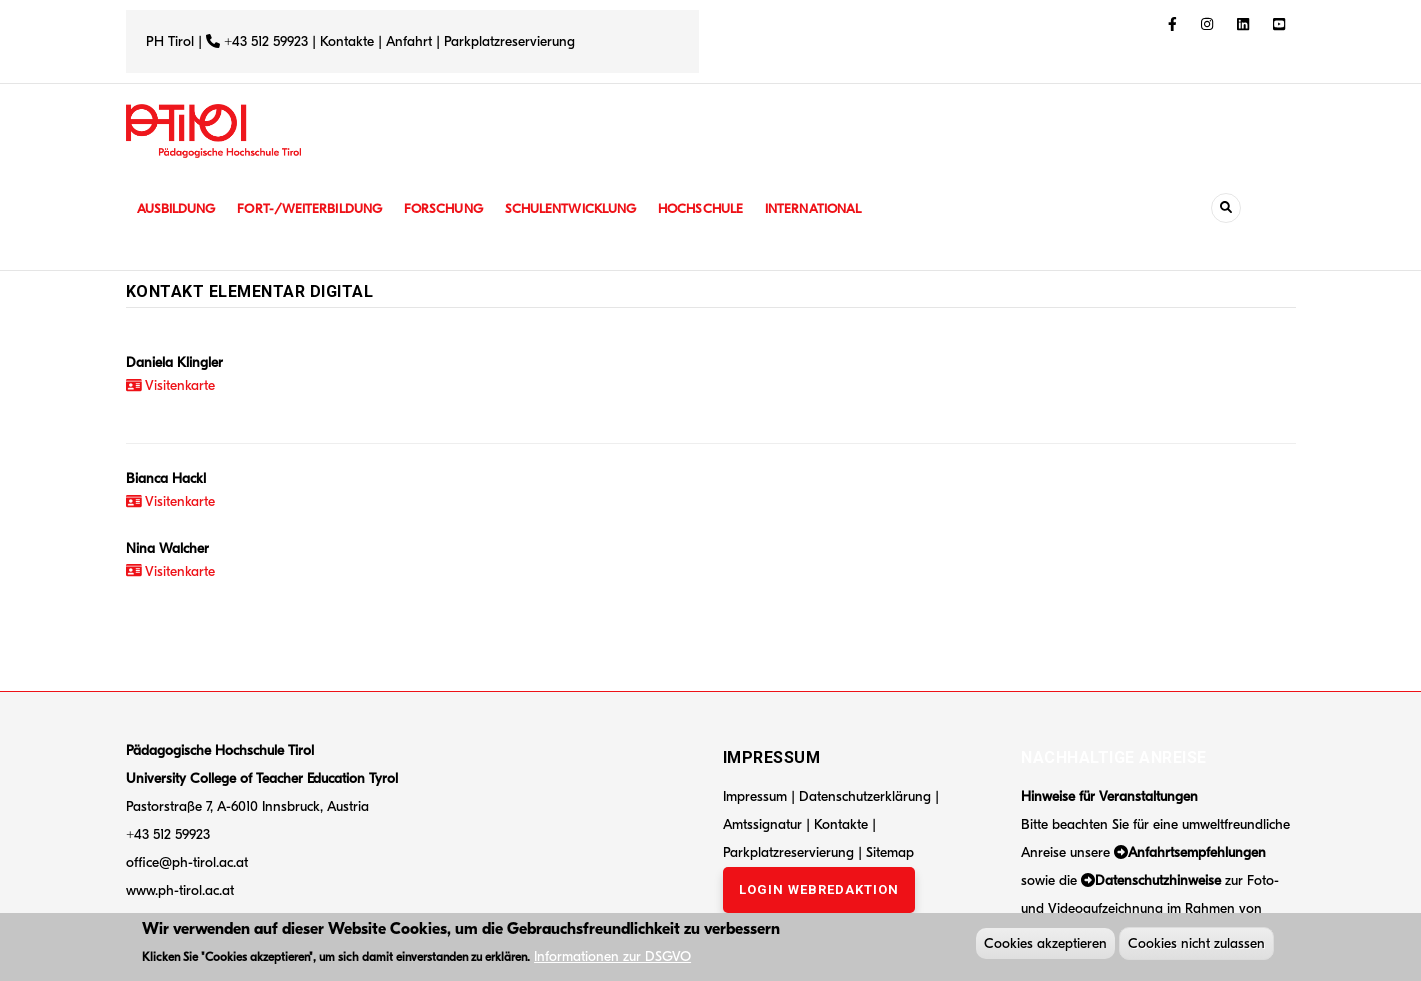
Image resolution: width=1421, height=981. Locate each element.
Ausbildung (178, 208)
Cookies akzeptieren (1045, 945)
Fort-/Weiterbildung (318, 208)
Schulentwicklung (590, 208)
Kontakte (347, 41)
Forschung (457, 208)
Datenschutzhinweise (1158, 880)
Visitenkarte (171, 385)
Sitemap (890, 852)
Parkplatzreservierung (509, 41)
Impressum (755, 796)
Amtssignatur (764, 824)
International (843, 208)
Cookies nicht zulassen (1196, 945)
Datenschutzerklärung (865, 796)
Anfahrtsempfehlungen (1197, 852)
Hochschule (725, 208)
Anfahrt (411, 41)
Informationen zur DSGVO (612, 958)
